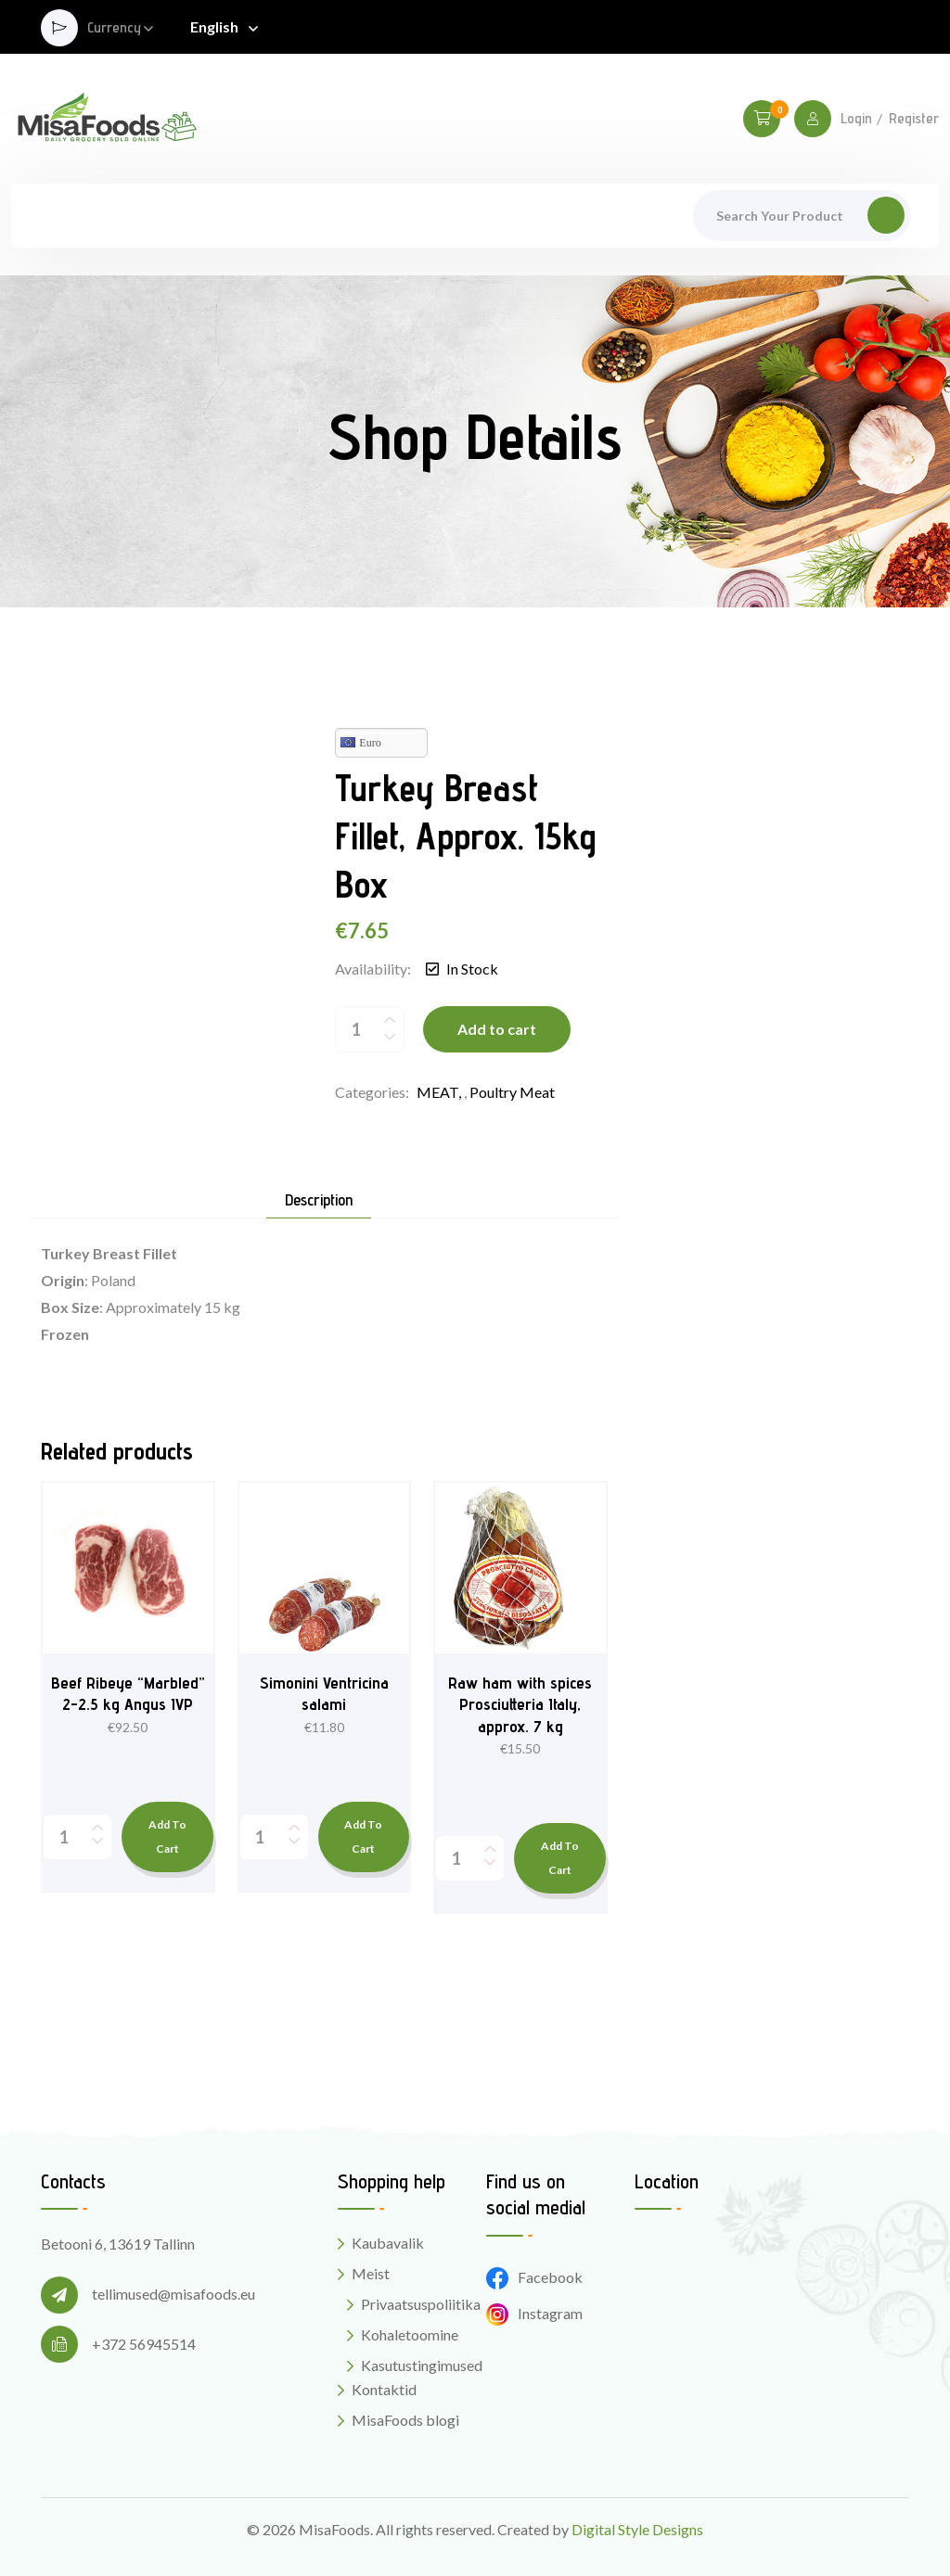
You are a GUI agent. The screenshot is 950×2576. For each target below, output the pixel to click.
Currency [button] (114, 28)
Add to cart (496, 1029)
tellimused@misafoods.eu (173, 2293)
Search (886, 215)
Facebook (534, 2277)
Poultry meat (512, 1092)
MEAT (437, 1092)
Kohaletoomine (409, 2334)
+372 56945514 (144, 2344)
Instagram (534, 2313)
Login (856, 118)
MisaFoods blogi (405, 2420)
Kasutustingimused (421, 2365)
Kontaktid (384, 2389)
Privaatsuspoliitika (421, 2304)
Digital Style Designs (637, 2529)
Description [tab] (319, 1200)
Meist (371, 2273)
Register (914, 118)
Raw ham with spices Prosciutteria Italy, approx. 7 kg (520, 1704)
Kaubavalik (388, 2242)
